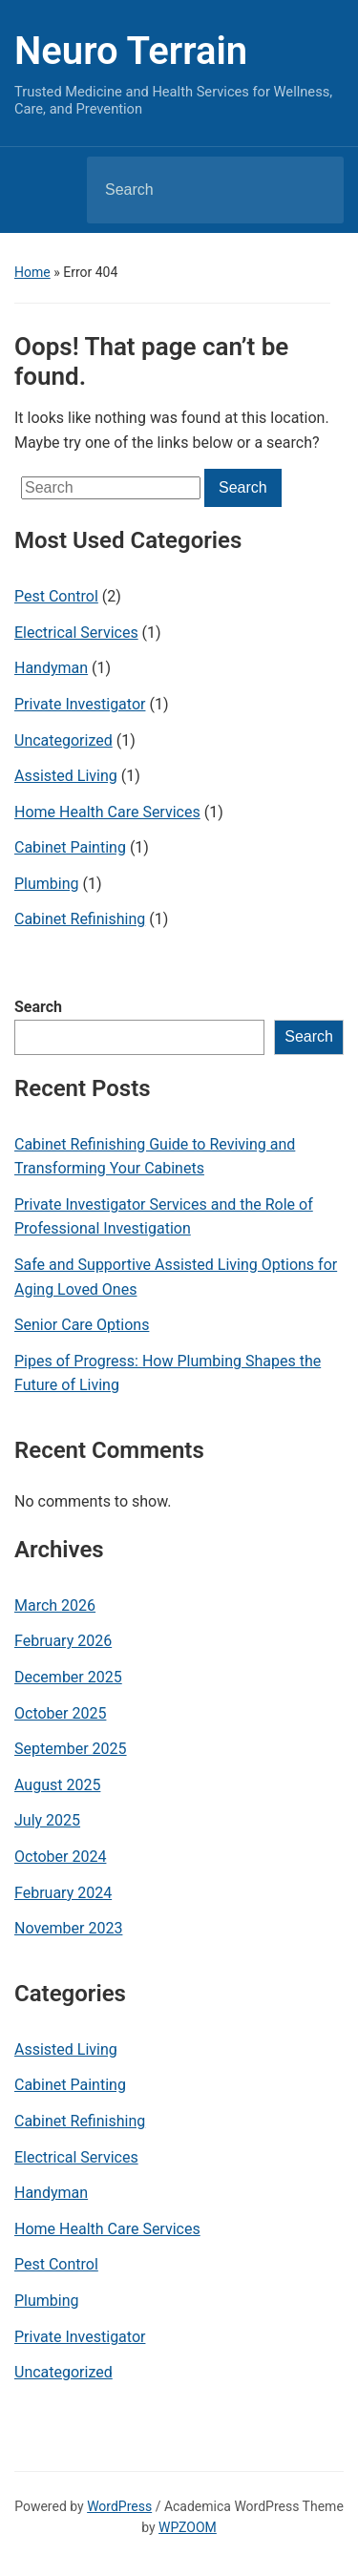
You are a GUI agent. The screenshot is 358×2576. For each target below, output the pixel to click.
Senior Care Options (81, 1325)
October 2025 (60, 1713)
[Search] (191, 190)
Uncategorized (63, 740)
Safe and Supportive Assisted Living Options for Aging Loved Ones (175, 1277)
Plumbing (46, 884)
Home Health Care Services (107, 812)
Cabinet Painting (70, 847)
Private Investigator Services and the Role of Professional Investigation (163, 1216)
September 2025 (70, 1749)
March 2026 (54, 1605)
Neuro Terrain (130, 51)
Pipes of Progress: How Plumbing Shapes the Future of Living (167, 1373)
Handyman (51, 668)
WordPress (119, 2506)
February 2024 (63, 1893)
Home (32, 272)
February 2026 (63, 1641)
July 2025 (47, 1820)
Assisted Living (65, 776)
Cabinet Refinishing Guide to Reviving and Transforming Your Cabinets (154, 1156)
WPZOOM (187, 2527)
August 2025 (57, 1785)
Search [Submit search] (313, 190)
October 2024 (60, 1857)
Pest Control (56, 596)
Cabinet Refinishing (79, 919)
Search (38, 1007)
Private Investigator (79, 704)
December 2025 (68, 1677)
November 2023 (68, 1928)
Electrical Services (76, 632)
